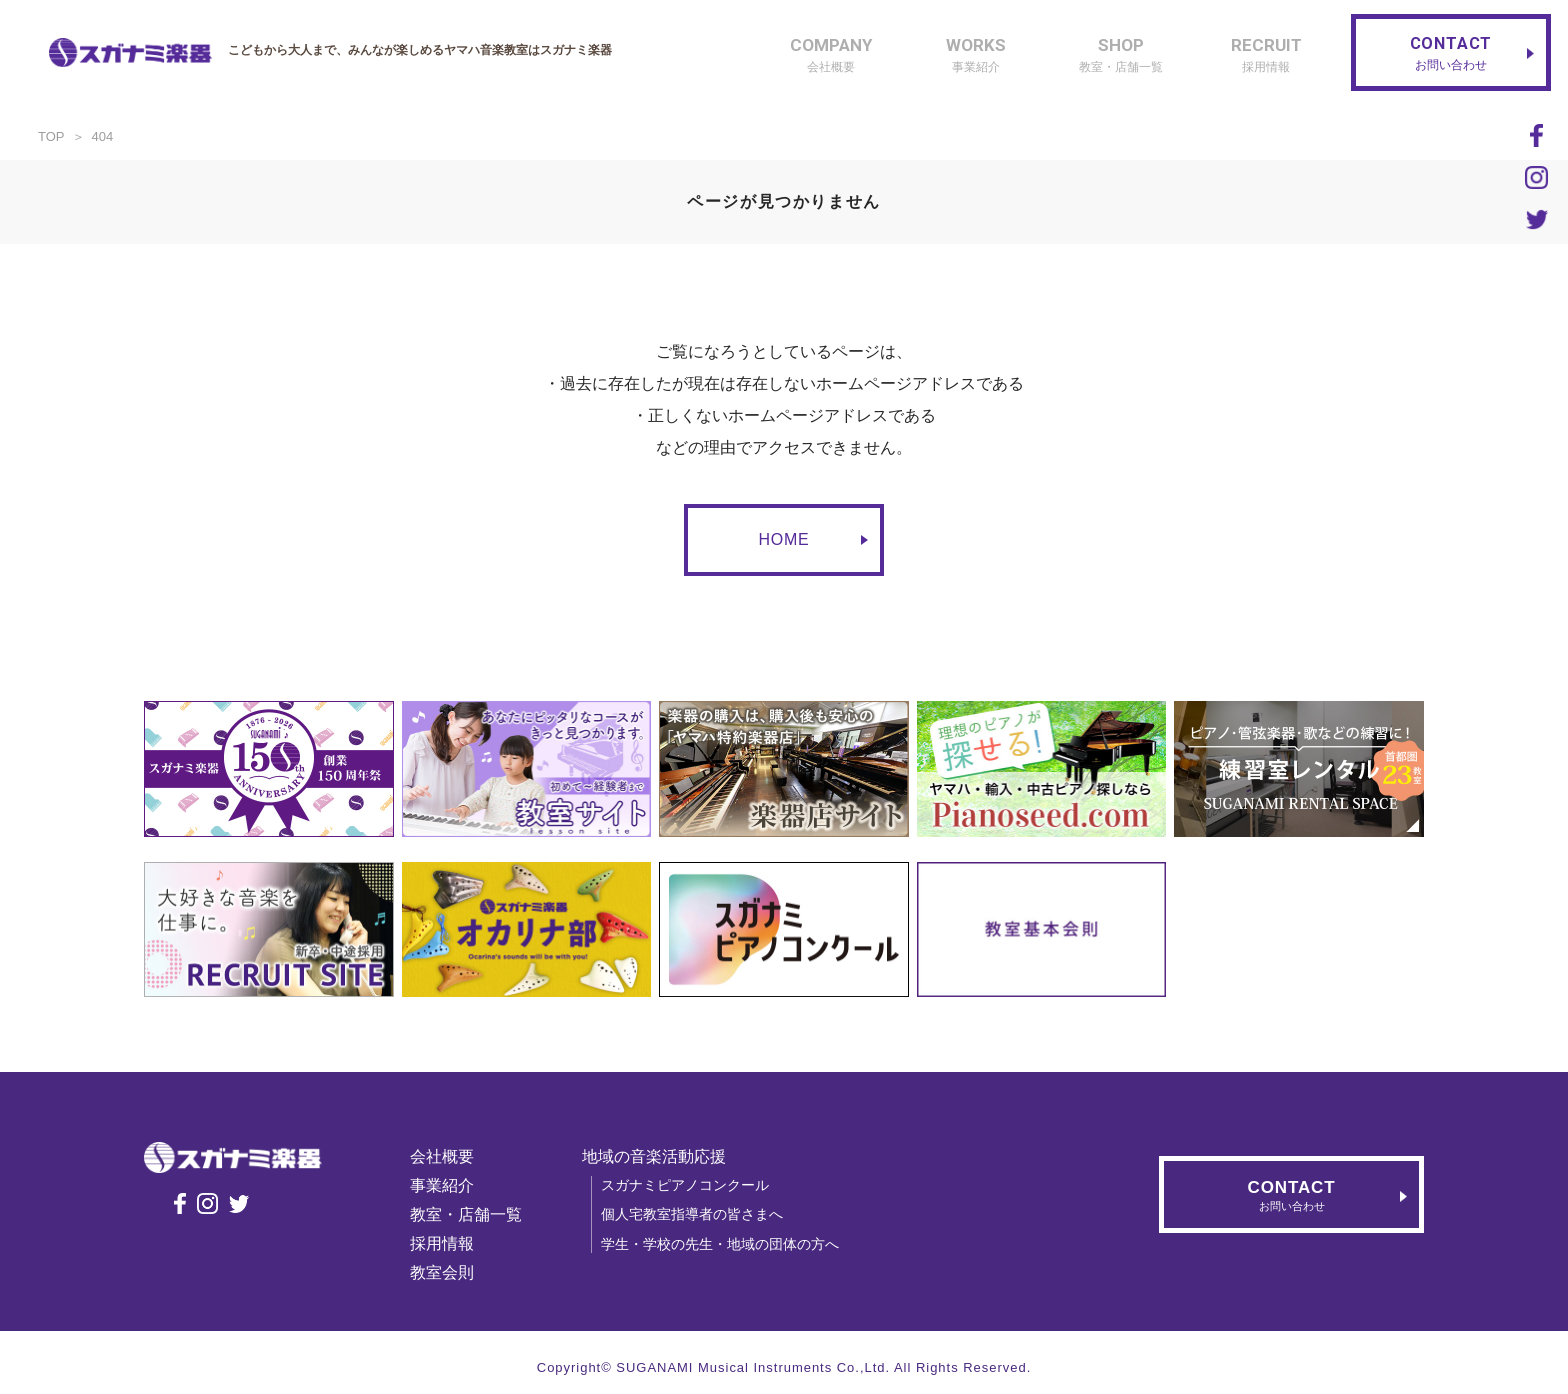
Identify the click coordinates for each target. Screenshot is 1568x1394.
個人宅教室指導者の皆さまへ (701, 1214)
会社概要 (451, 1156)
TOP (51, 136)
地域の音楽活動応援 (663, 1156)
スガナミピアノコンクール (694, 1185)
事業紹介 (451, 1185)
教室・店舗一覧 (475, 1214)
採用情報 (451, 1243)
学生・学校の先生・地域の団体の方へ (729, 1244)
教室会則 (451, 1272)
